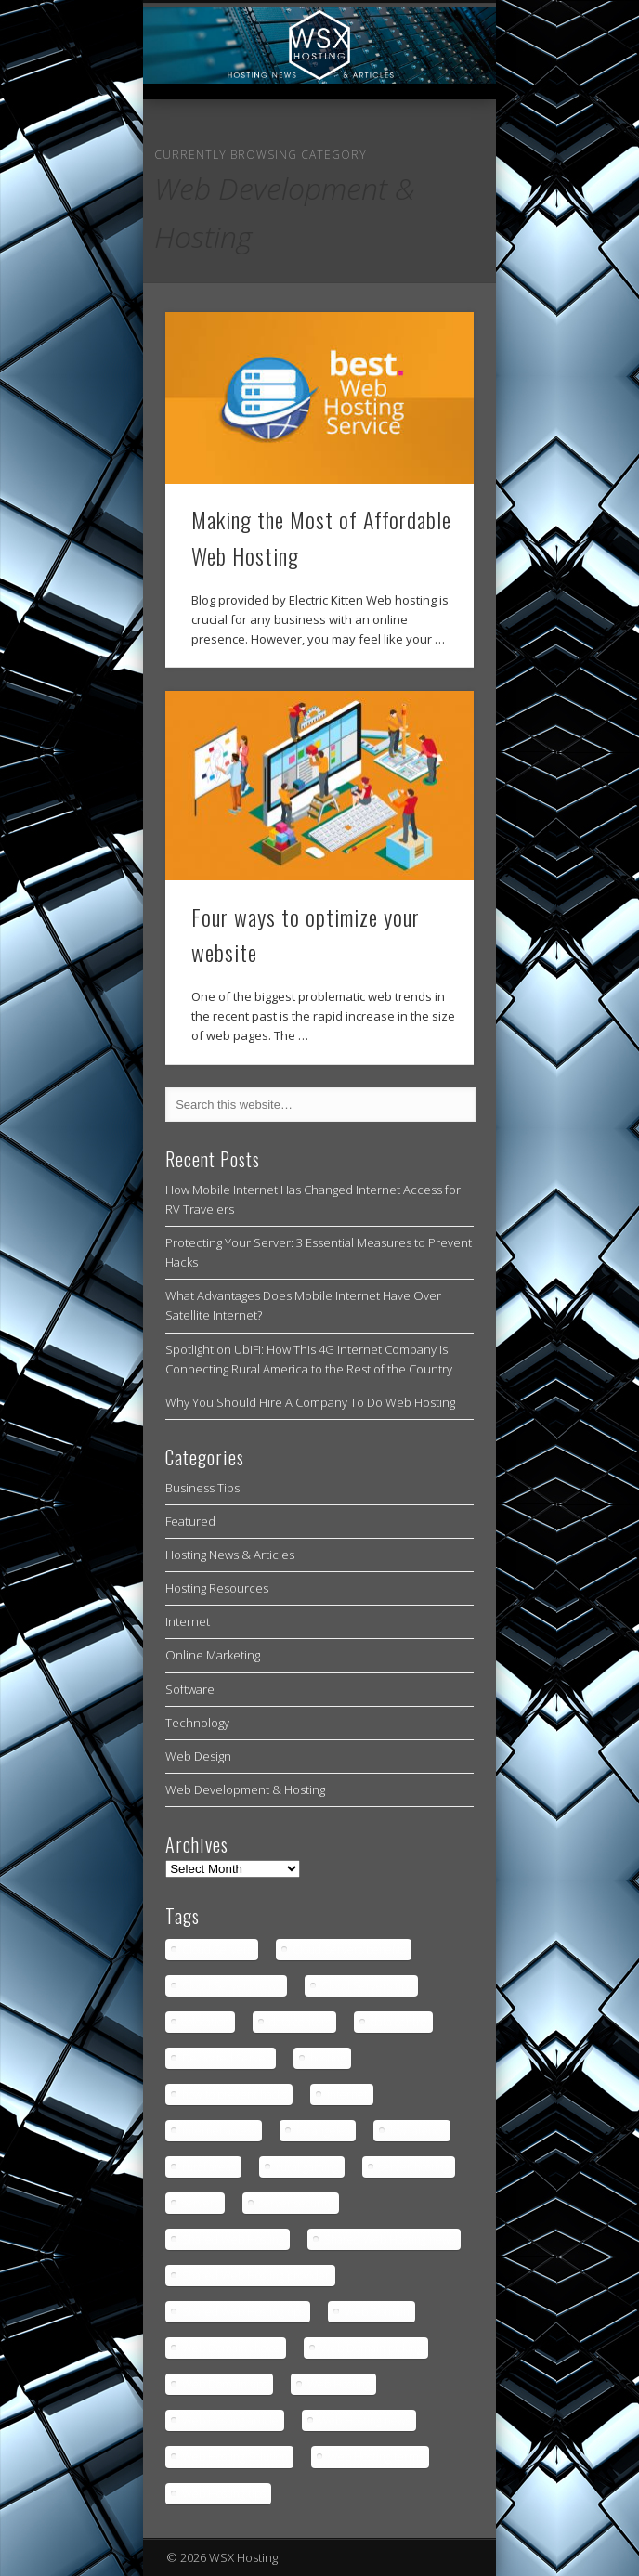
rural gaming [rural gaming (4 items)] (307, 2167)
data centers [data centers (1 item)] (300, 2022)
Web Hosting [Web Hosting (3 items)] (339, 2384)
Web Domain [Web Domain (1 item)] (377, 2312)
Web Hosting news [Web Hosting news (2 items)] (365, 2420)
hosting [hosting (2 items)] (328, 2058)
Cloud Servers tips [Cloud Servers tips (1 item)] (366, 1986)
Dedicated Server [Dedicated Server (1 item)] (226, 2058)
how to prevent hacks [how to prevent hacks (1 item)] (234, 2094)
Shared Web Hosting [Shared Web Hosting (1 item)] (233, 2239)
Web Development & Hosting (245, 1789)
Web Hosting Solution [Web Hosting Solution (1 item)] (235, 2457)
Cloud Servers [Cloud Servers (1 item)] (217, 1950)
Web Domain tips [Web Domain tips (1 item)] (224, 2384)
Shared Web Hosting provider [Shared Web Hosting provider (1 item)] (256, 2275)
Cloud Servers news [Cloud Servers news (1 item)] (231, 1986)
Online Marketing (212, 1654)
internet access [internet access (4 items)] (219, 2131)
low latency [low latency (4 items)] (417, 2131)
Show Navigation (428, 166)
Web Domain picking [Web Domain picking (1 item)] (371, 2348)
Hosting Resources (216, 1588)
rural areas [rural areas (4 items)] (209, 2167)
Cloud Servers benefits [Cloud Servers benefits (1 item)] (349, 1950)
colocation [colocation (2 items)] (205, 2022)
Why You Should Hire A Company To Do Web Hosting (310, 1402)
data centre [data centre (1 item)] (399, 2022)
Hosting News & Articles (229, 1554)
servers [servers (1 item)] (200, 2203)
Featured (190, 1521)
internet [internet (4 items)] (347, 2094)
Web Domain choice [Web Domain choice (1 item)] (231, 2348)
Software (190, 1689)
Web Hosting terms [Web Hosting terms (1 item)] (376, 2457)
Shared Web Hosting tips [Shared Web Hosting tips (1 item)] (243, 2312)
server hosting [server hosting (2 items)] (414, 2167)
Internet (187, 1621)
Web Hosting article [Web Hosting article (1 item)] (230, 2420)
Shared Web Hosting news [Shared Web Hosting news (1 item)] (389, 2239)
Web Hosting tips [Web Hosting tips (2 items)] (224, 2494)
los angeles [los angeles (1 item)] (323, 2131)
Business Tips (202, 1487)
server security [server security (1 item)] (296, 2203)
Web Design (198, 1756)
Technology (197, 1722)
